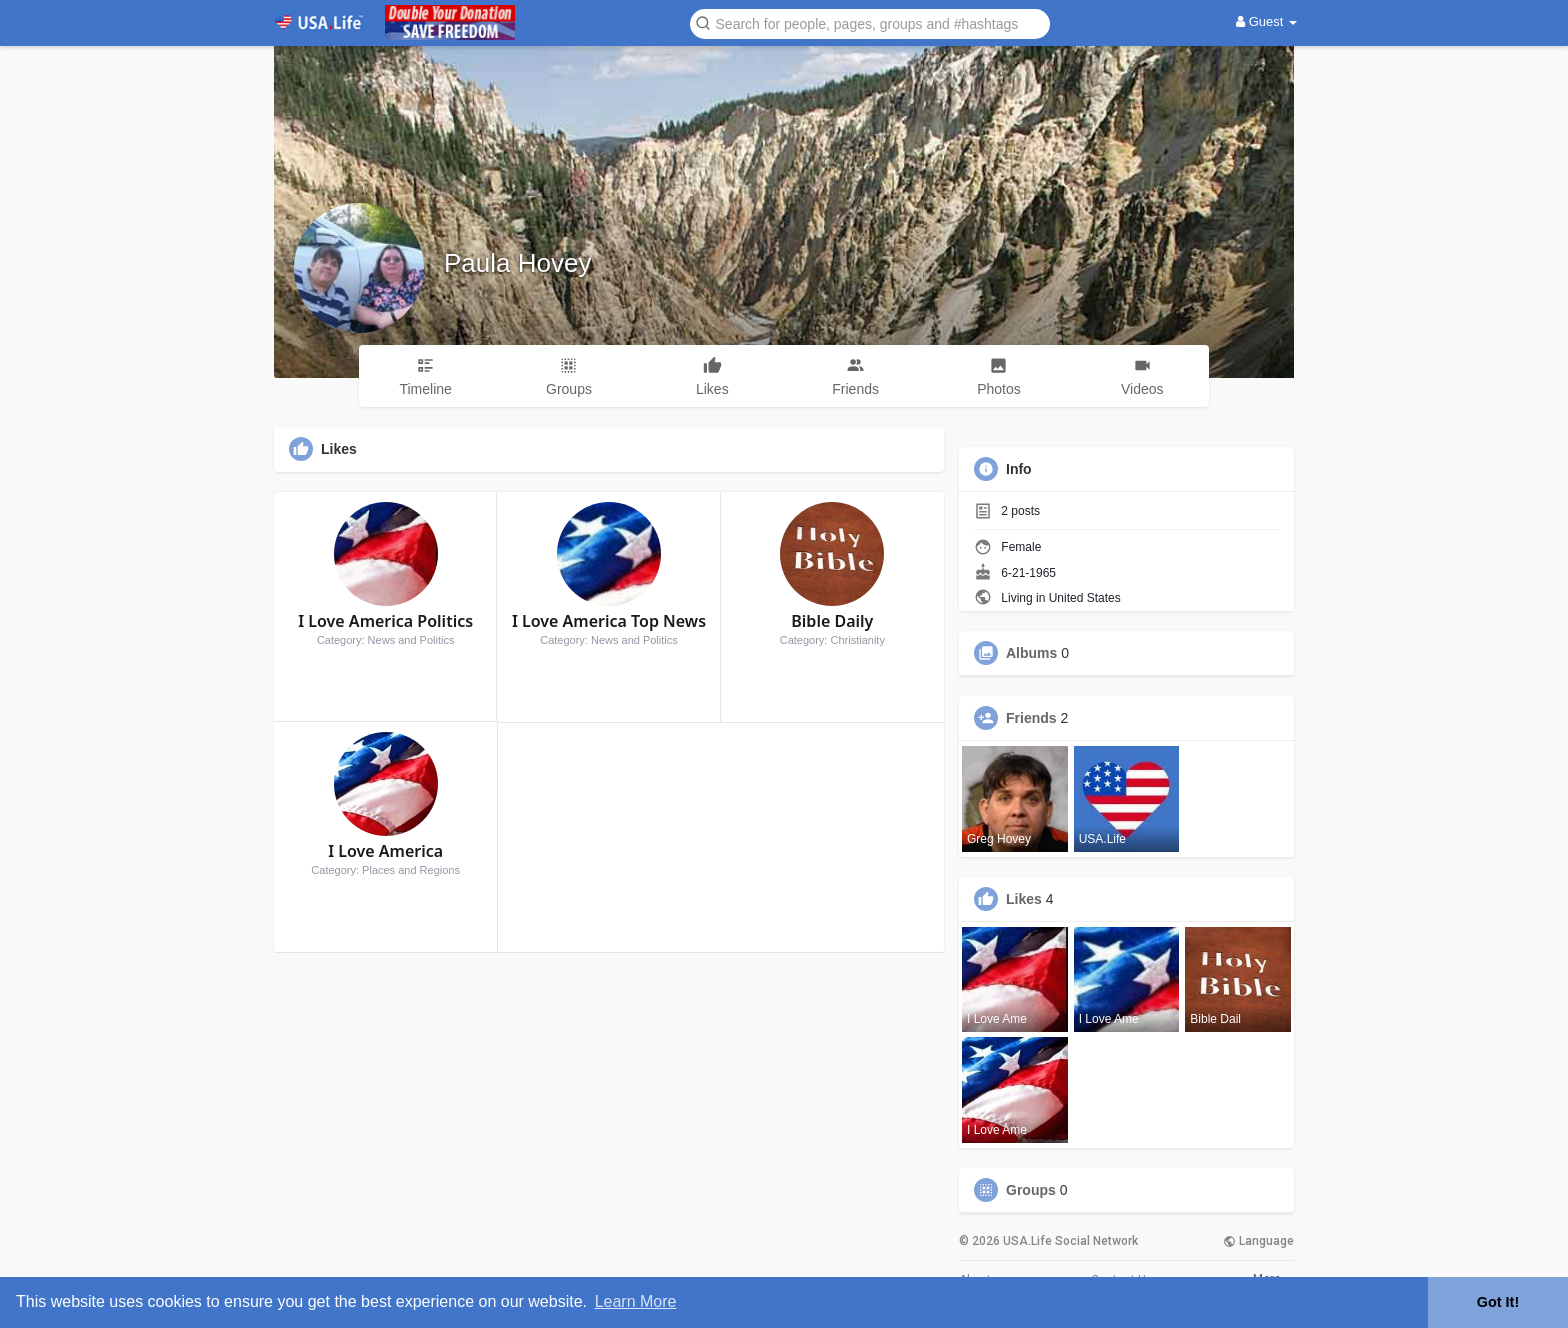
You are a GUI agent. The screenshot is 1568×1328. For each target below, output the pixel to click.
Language (1258, 1241)
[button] (870, 22)
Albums (1031, 653)
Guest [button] (1266, 21)
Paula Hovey (517, 263)
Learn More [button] (636, 1301)
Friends (1031, 718)
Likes (1024, 899)
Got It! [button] (1498, 1302)
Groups (1031, 1190)
